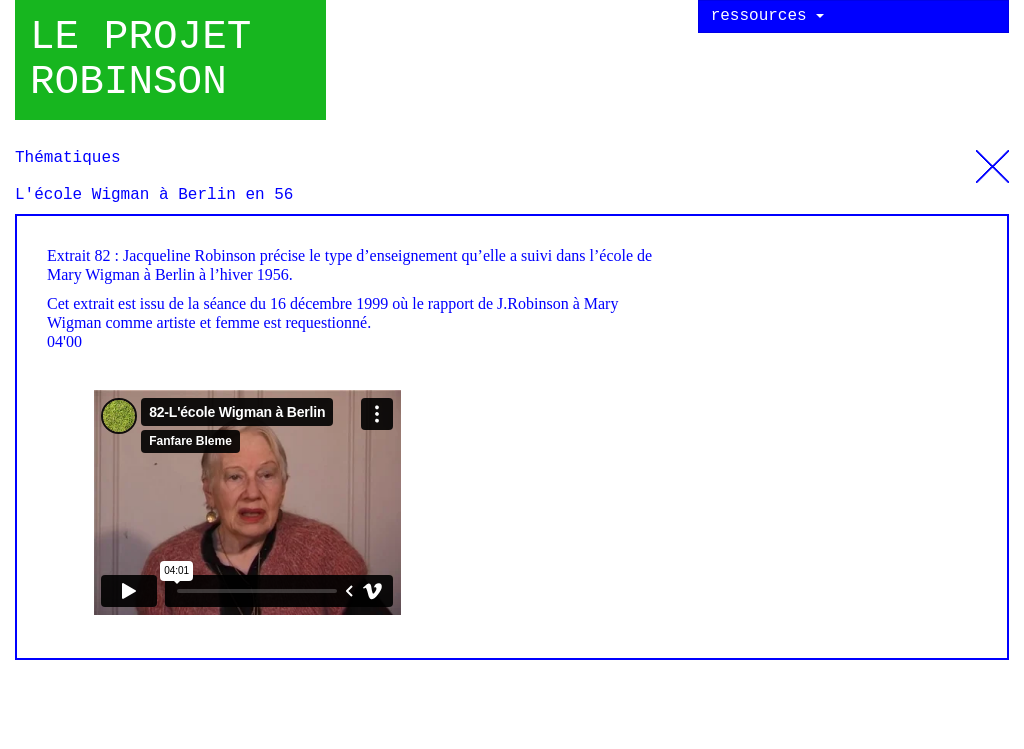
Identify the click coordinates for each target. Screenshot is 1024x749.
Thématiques (992, 159)
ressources (768, 16)
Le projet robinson (140, 60)
